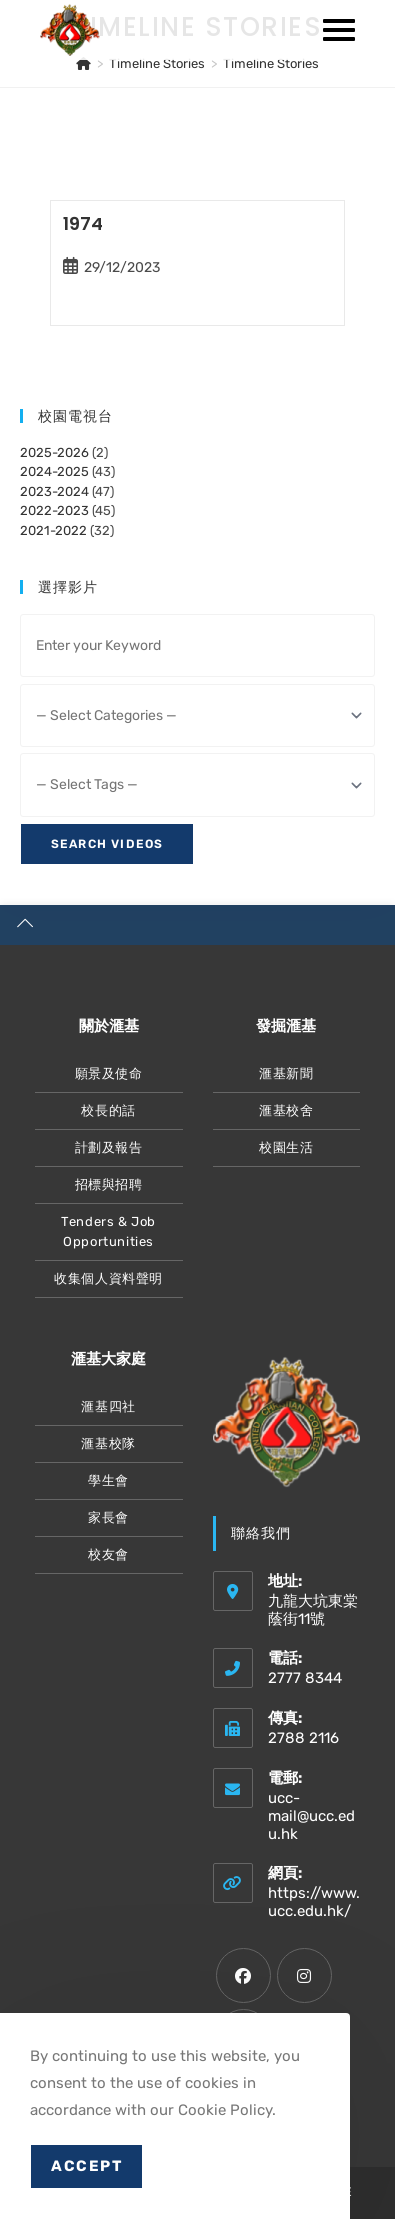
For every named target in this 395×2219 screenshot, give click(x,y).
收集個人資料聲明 (108, 1278)
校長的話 (108, 1110)
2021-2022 (53, 530)
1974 (83, 223)
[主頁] (83, 63)
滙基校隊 (108, 1443)
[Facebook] (243, 1975)
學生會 (108, 1480)
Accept (86, 2166)
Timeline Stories (271, 63)
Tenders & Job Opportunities (108, 1231)
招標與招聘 (109, 1184)
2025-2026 (54, 452)
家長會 (108, 1517)
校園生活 (286, 1147)
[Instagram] (304, 1975)
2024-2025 (54, 471)
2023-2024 (54, 491)
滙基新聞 (286, 1073)
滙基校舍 (286, 1110)
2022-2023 (54, 510)
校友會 (108, 1554)
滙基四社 (108, 1406)
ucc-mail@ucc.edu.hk (311, 1816)
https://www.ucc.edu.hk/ (314, 1902)
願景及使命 (109, 1073)
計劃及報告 (109, 1147)
